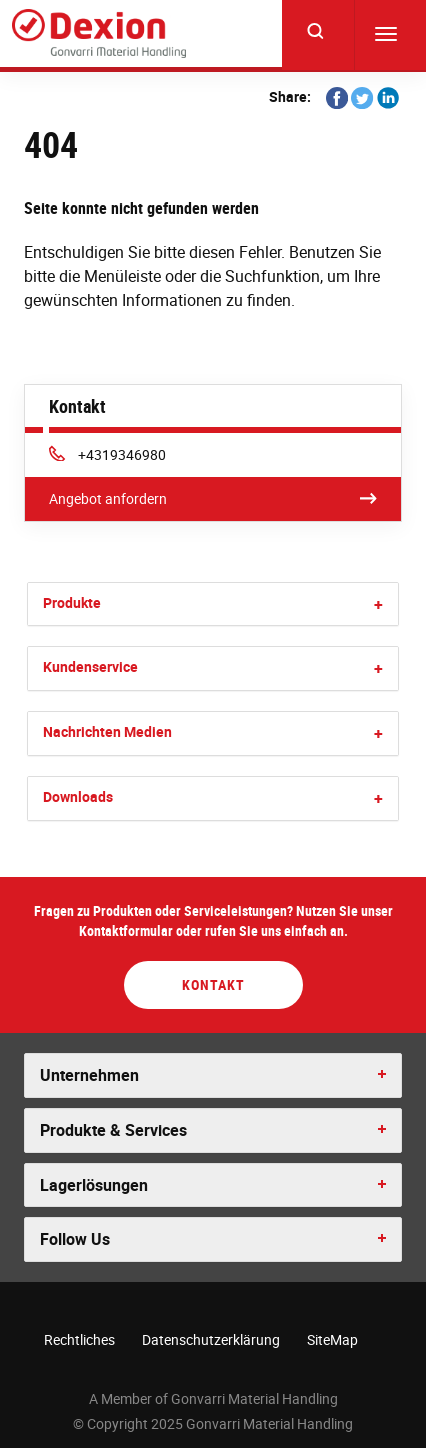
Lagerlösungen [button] (94, 1185)
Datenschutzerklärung (211, 1339)
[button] (378, 604)
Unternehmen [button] (89, 1075)
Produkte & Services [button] (113, 1130)
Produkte (72, 602)
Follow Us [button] (75, 1239)
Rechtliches (79, 1339)
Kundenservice (90, 666)
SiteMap (332, 1339)
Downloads (78, 796)
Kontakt (213, 984)
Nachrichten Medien (107, 731)
